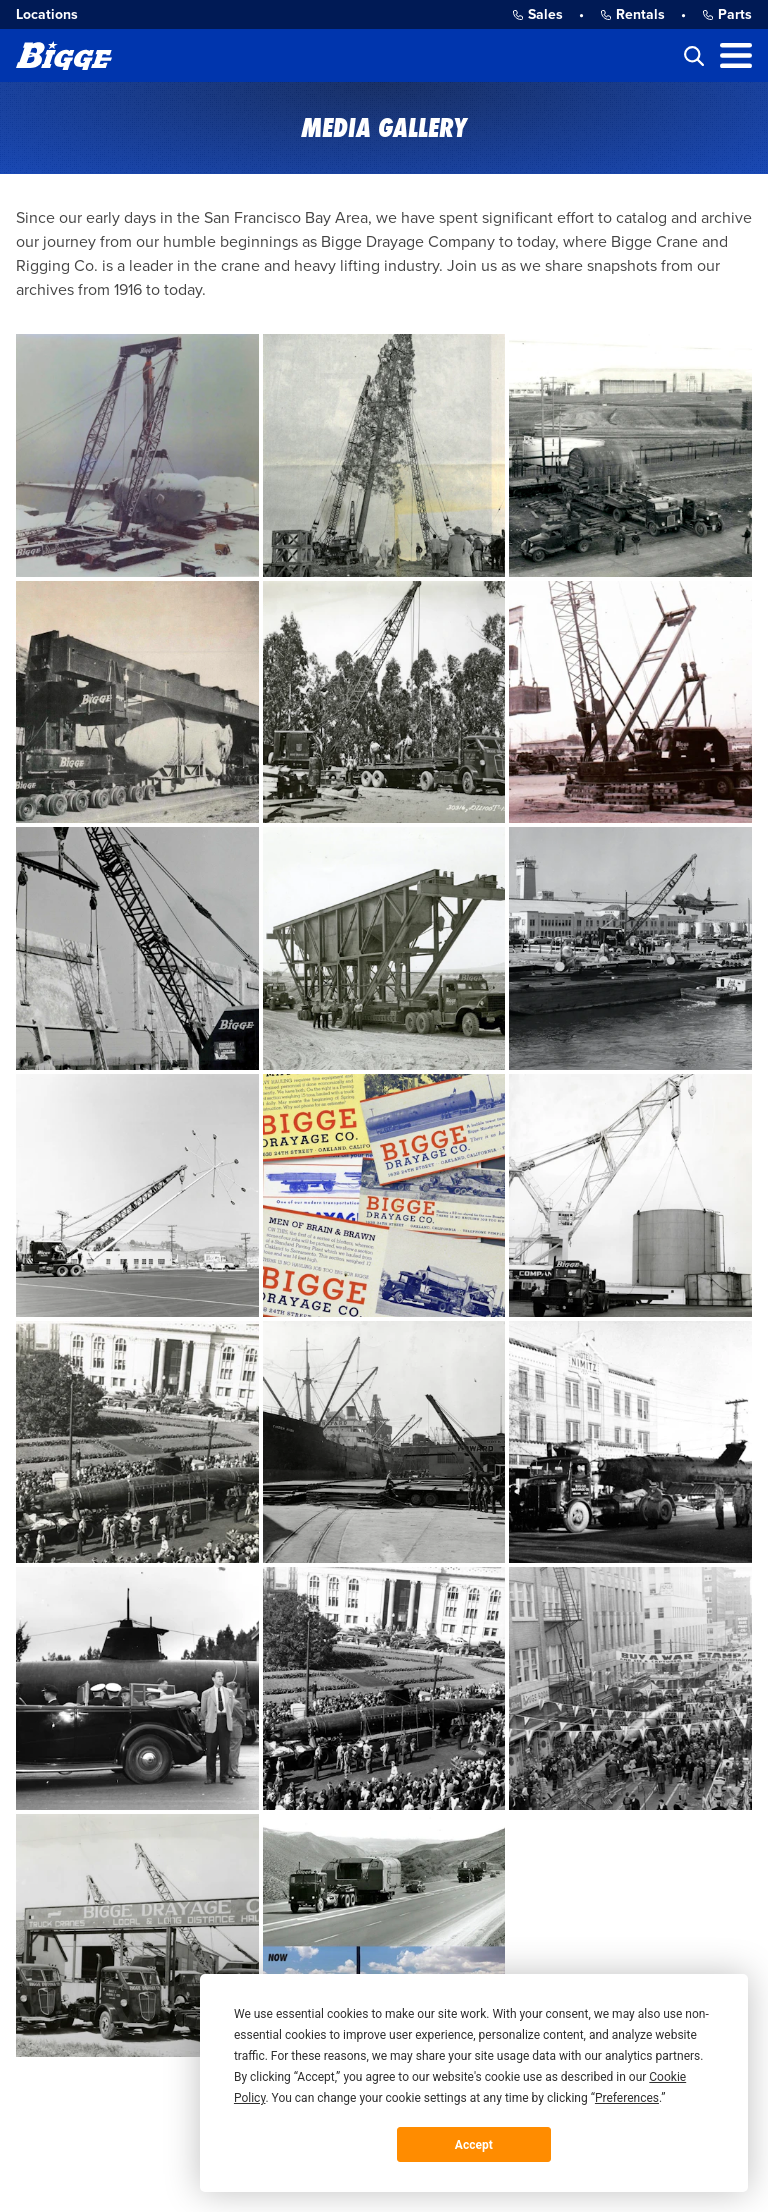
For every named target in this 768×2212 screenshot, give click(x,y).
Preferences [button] (627, 2098)
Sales (537, 14)
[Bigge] (64, 55)
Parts (727, 14)
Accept (474, 2145)
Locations (47, 14)
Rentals (632, 14)
